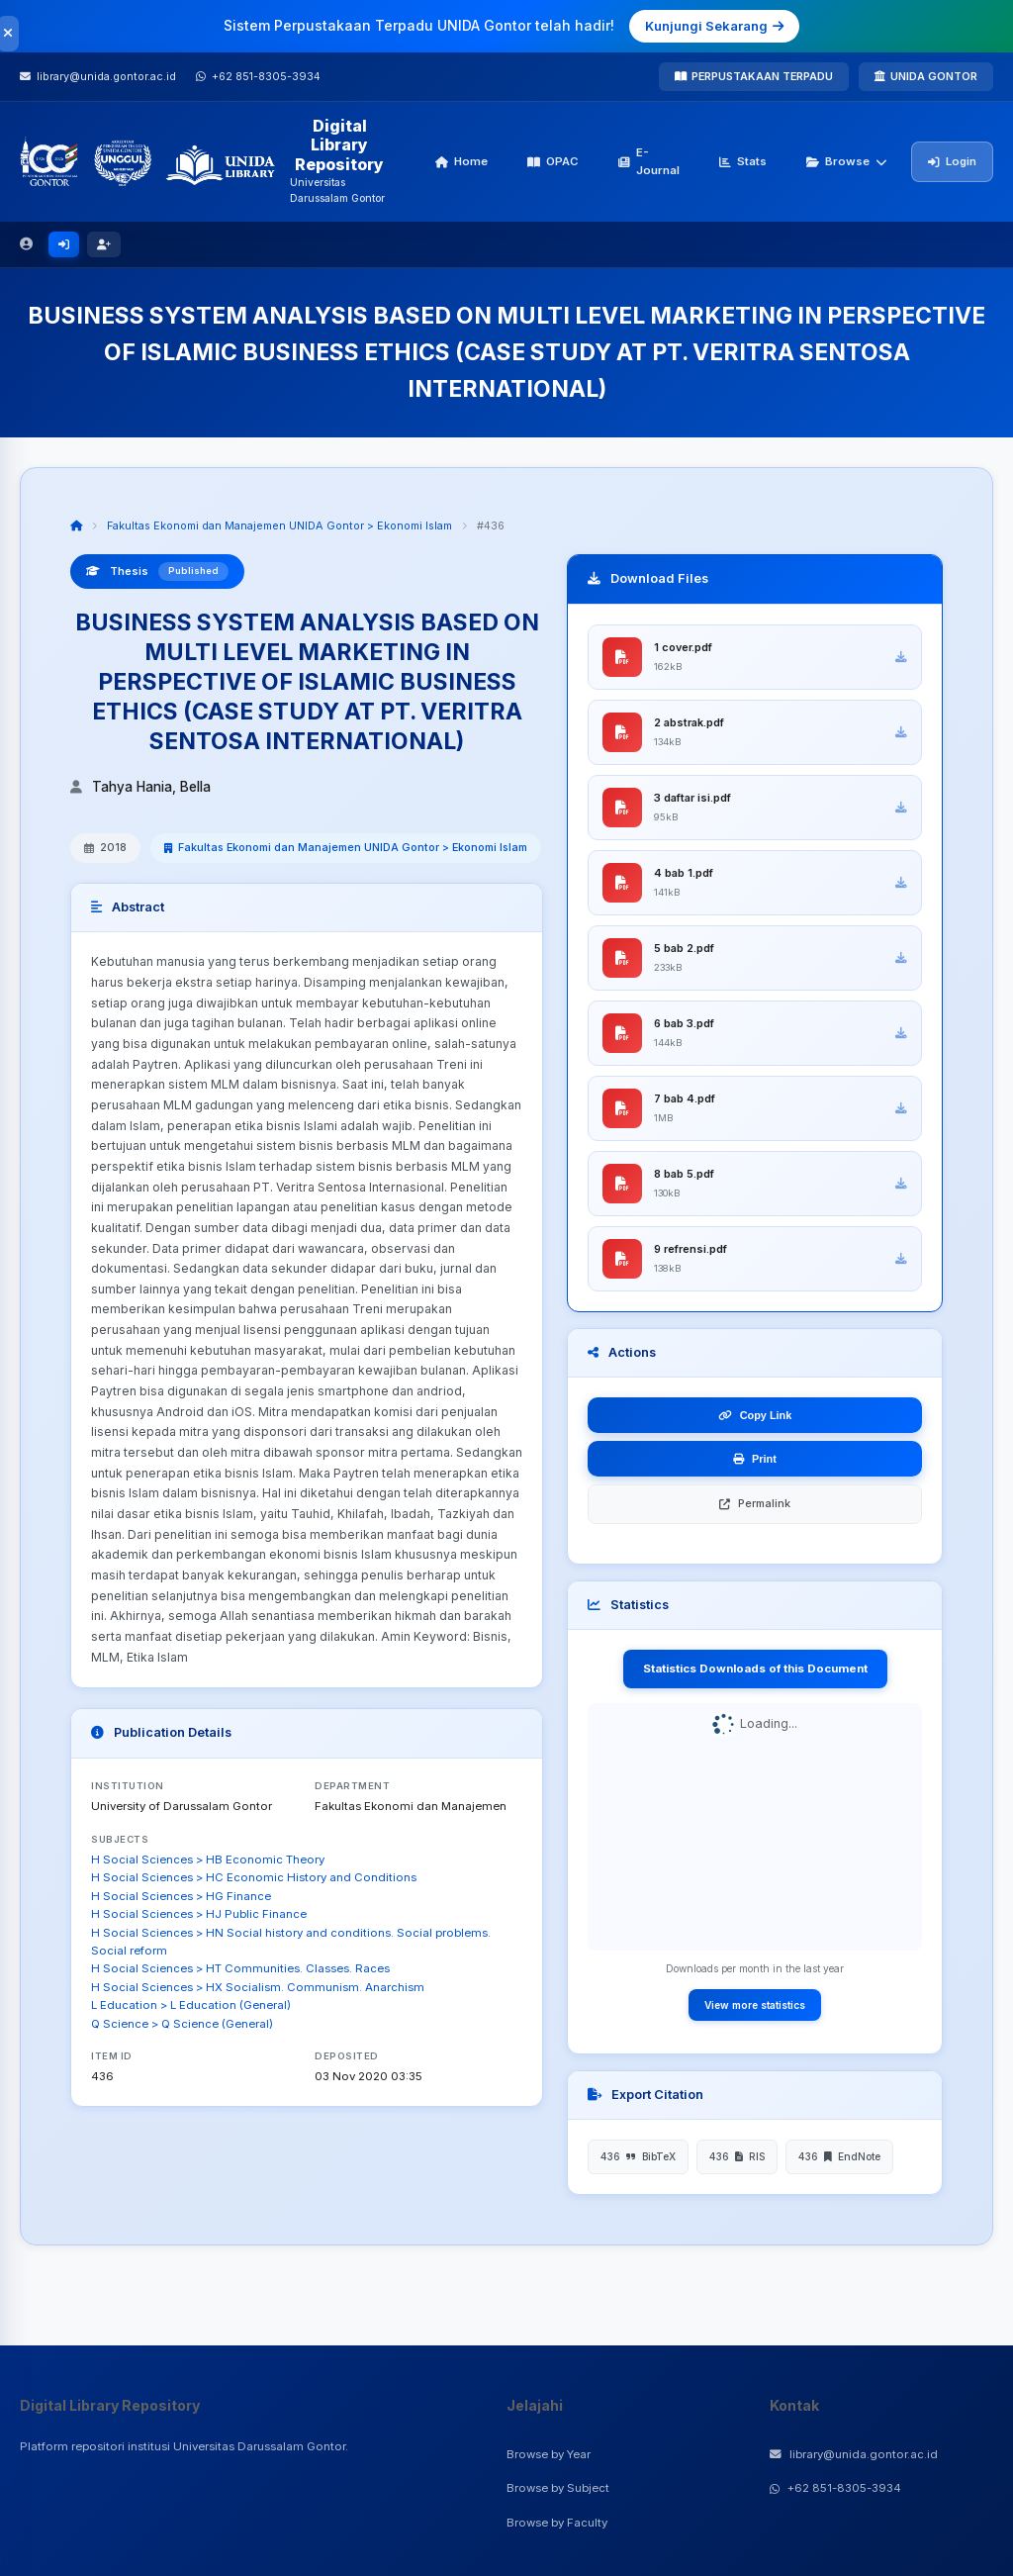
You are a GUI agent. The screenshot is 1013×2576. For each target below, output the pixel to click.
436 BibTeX (638, 2156)
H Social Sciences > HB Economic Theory (207, 1859)
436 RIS (737, 2156)
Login (952, 161)
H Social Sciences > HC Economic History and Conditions (253, 1877)
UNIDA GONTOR (926, 76)
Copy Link (755, 1415)
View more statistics (754, 2005)
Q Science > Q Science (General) (182, 2024)
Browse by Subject (557, 2488)
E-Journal (649, 161)
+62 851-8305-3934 (835, 2488)
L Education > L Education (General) (191, 2005)
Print (755, 1459)
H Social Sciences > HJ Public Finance (199, 1914)
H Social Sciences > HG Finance (181, 1896)
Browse (846, 161)
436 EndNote (839, 2156)
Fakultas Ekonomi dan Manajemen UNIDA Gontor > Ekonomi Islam (279, 525)
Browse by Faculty (556, 2522)
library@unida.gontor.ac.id (854, 2454)
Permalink (754, 1503)
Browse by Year (548, 2454)
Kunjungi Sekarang (714, 26)
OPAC (553, 161)
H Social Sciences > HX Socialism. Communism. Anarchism (257, 1987)
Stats (743, 161)
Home (461, 161)
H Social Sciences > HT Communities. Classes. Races (240, 1968)
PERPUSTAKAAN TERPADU (754, 76)
